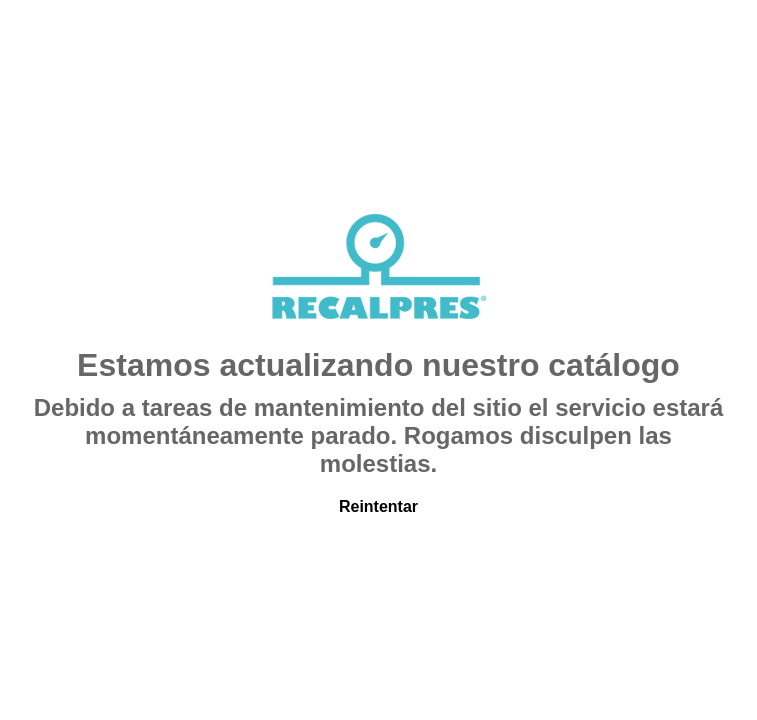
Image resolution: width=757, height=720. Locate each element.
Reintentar (378, 506)
